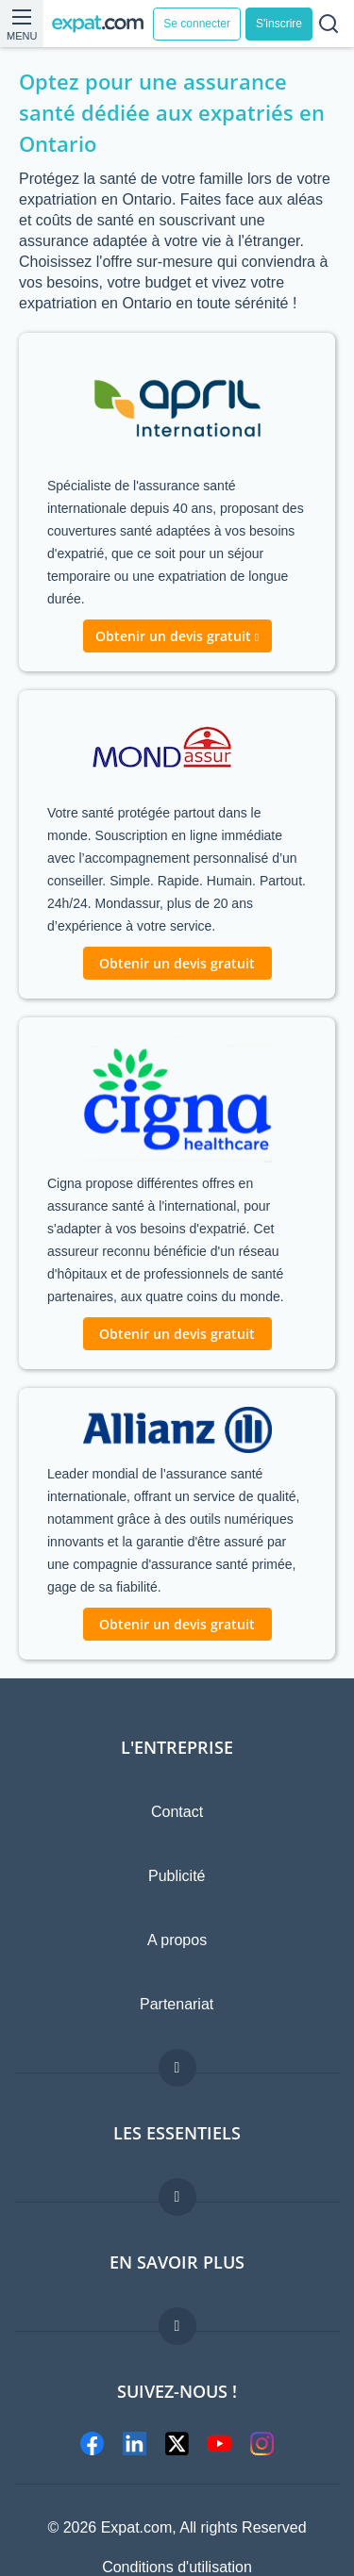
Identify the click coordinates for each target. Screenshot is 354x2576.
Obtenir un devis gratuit (177, 963)
